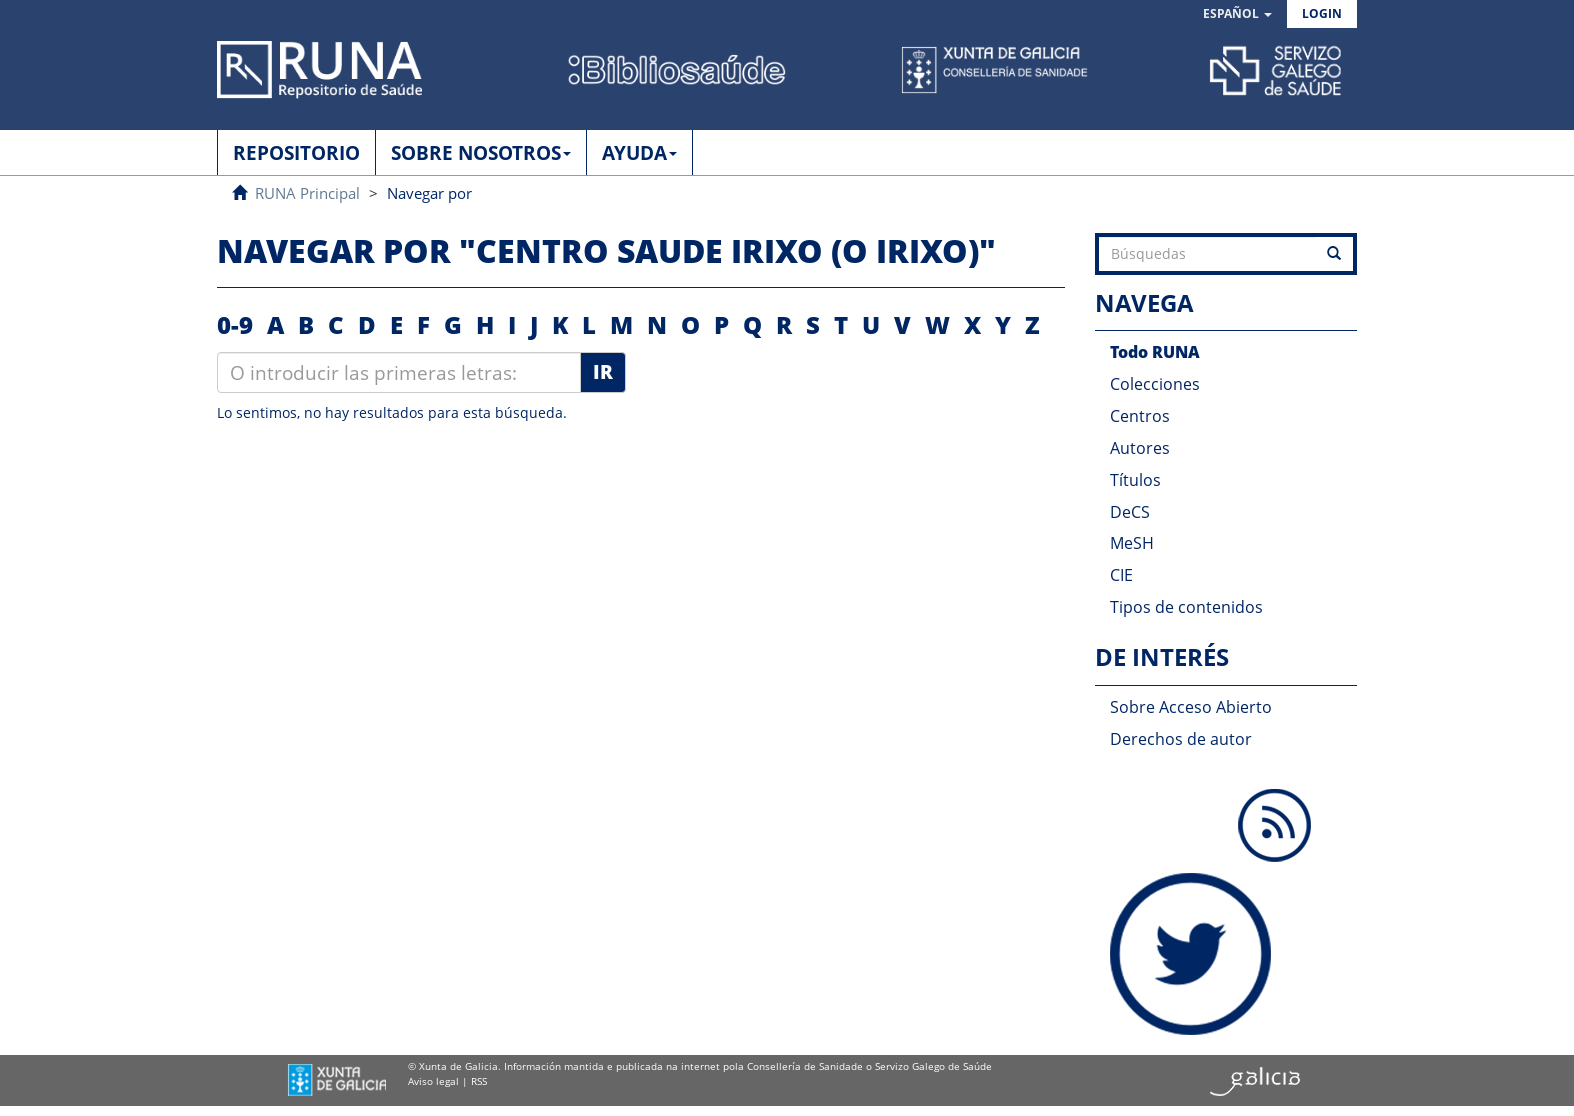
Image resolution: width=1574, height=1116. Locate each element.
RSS (479, 1081)
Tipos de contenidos (1186, 607)
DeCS (1130, 512)
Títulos (1135, 480)
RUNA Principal (307, 193)
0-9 (235, 324)
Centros (1140, 416)
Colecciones (1155, 384)
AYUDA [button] (639, 153)
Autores (1140, 448)
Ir (603, 372)
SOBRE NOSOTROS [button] (481, 153)
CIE (1121, 575)
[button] (1237, 14)
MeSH (1132, 543)
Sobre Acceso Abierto (1191, 707)
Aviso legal (433, 1081)
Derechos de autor (1181, 739)
